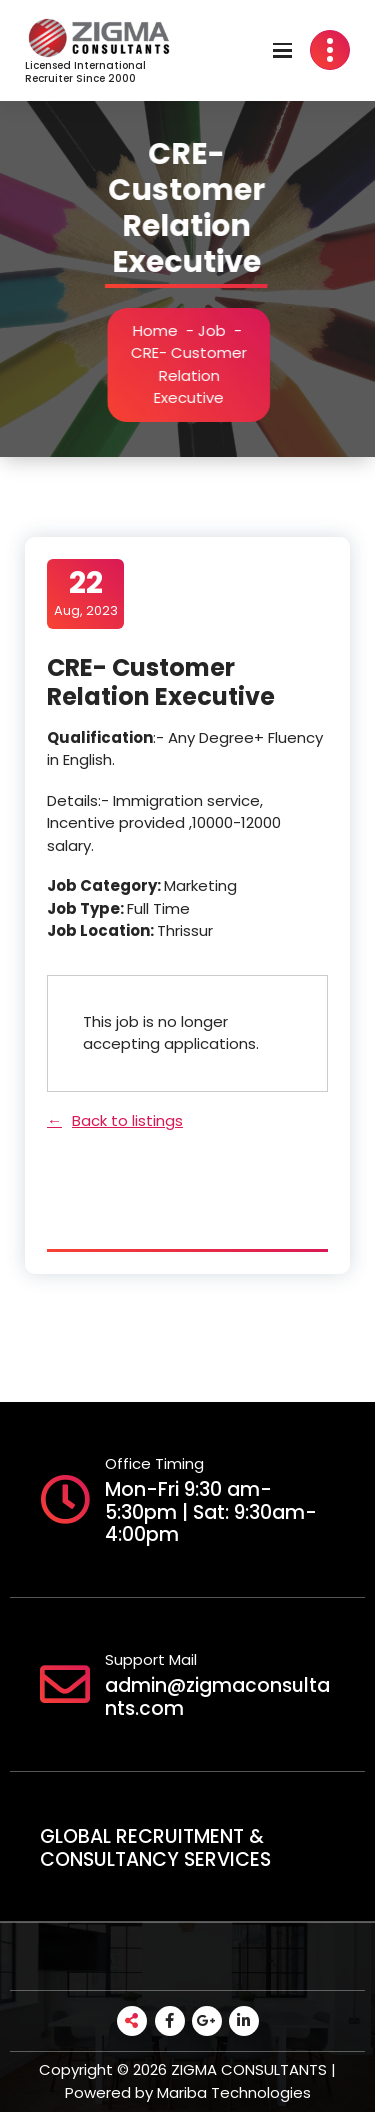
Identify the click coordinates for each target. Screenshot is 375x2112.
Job (215, 330)
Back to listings (127, 1120)
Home (158, 330)
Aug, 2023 (86, 593)
